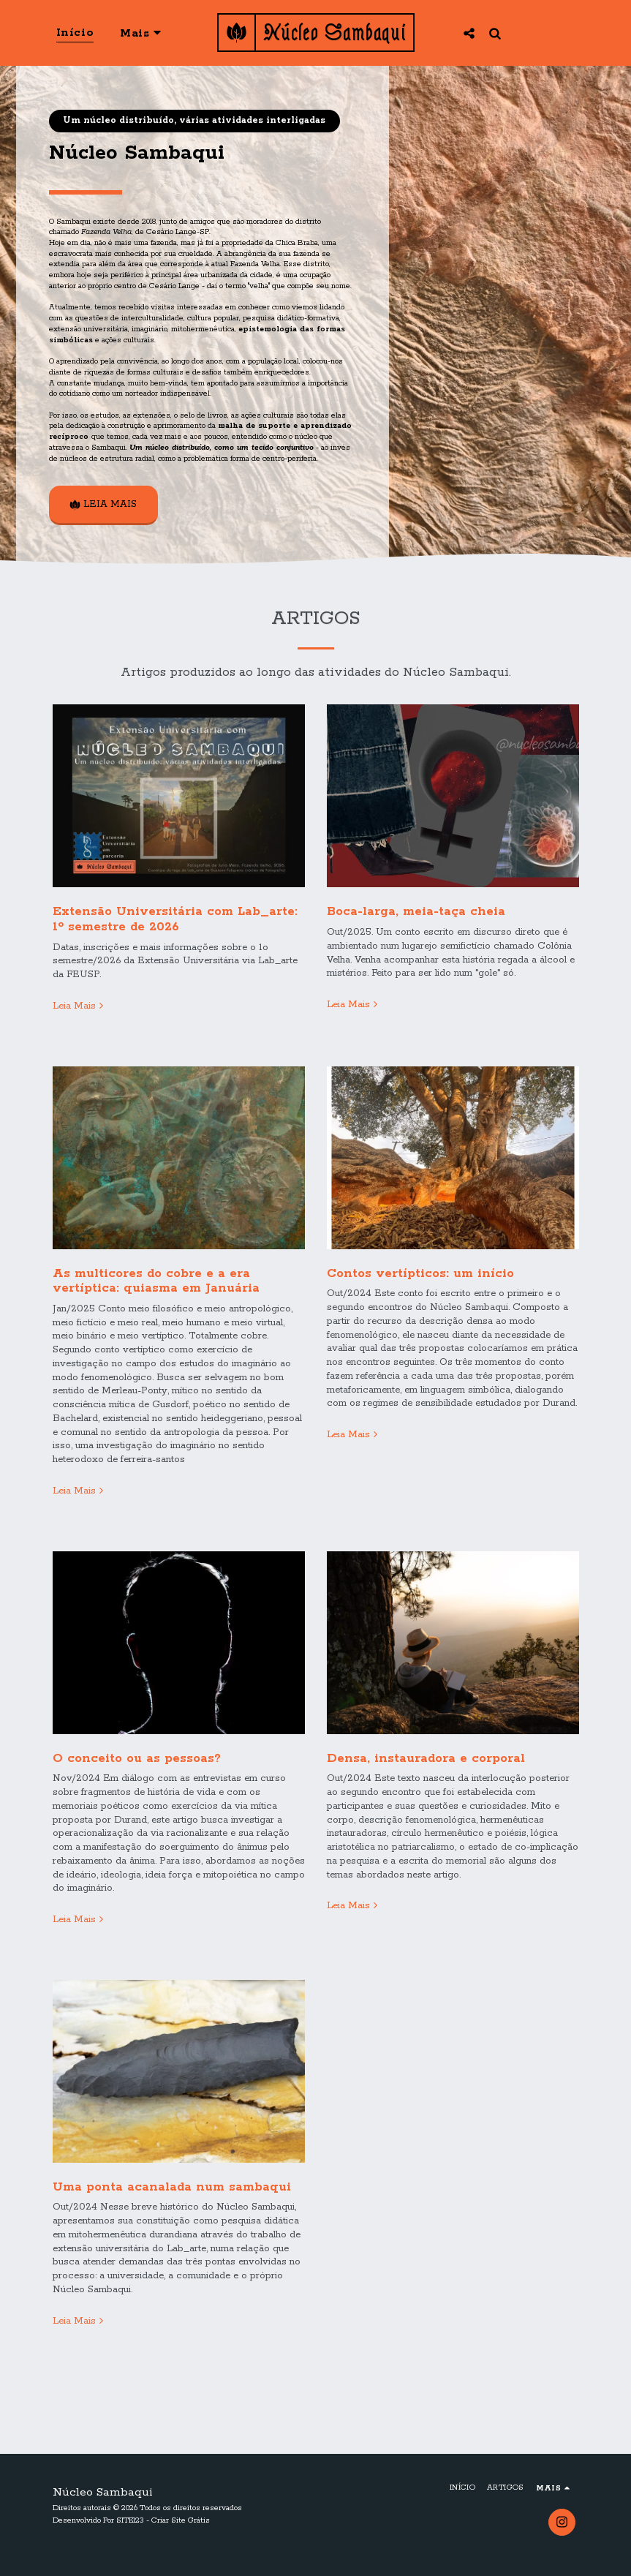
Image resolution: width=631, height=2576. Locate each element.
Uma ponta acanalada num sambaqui (172, 2196)
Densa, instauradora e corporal (426, 1767)
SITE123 (130, 2520)
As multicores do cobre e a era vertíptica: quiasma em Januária (156, 1290)
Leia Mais (80, 1015)
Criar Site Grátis (180, 2520)
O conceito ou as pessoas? (137, 1767)
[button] (468, 32)
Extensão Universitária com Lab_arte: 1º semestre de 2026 (175, 929)
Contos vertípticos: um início (420, 1282)
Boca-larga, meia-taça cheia (416, 921)
